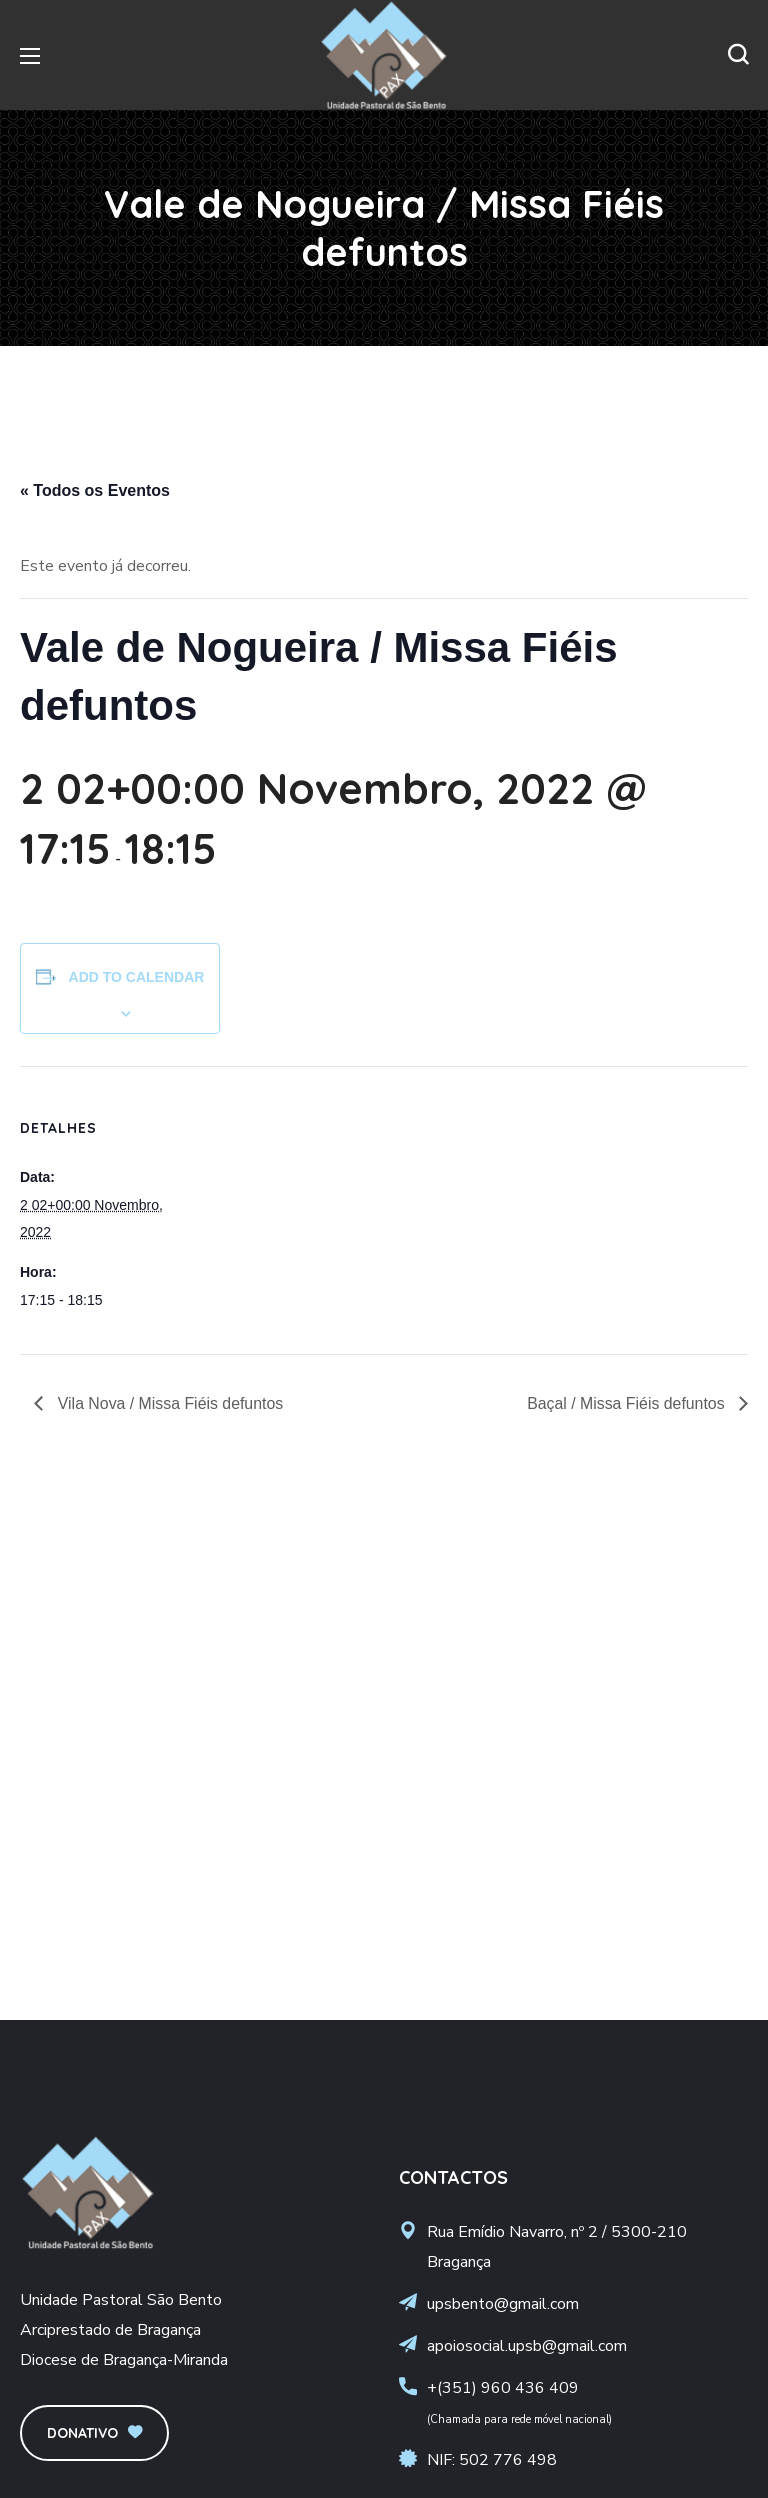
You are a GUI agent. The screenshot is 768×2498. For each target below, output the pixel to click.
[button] (738, 55)
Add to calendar (137, 977)
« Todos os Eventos (95, 490)
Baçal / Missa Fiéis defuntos (627, 1403)
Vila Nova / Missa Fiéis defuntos (169, 1403)
